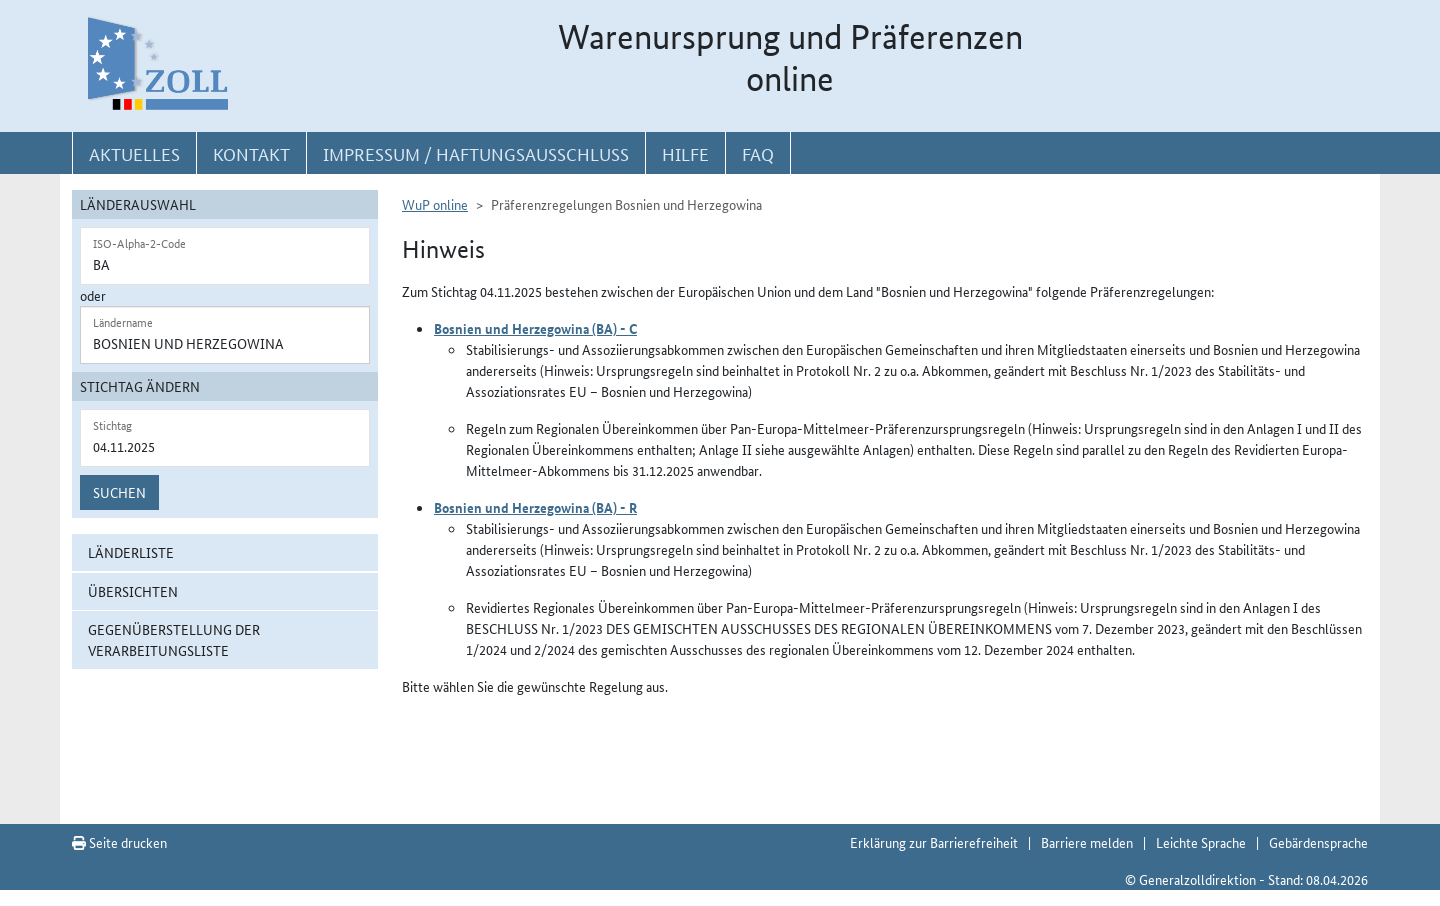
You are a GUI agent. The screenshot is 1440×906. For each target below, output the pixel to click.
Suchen (119, 492)
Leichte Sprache (1201, 842)
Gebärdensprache (1318, 842)
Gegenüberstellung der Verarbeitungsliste (174, 639)
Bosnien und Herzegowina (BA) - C (535, 328)
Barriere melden (1087, 842)
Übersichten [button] (133, 591)
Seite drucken (119, 842)
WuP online (435, 204)
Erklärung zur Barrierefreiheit (934, 842)
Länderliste (131, 552)
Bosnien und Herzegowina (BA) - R (535, 507)
